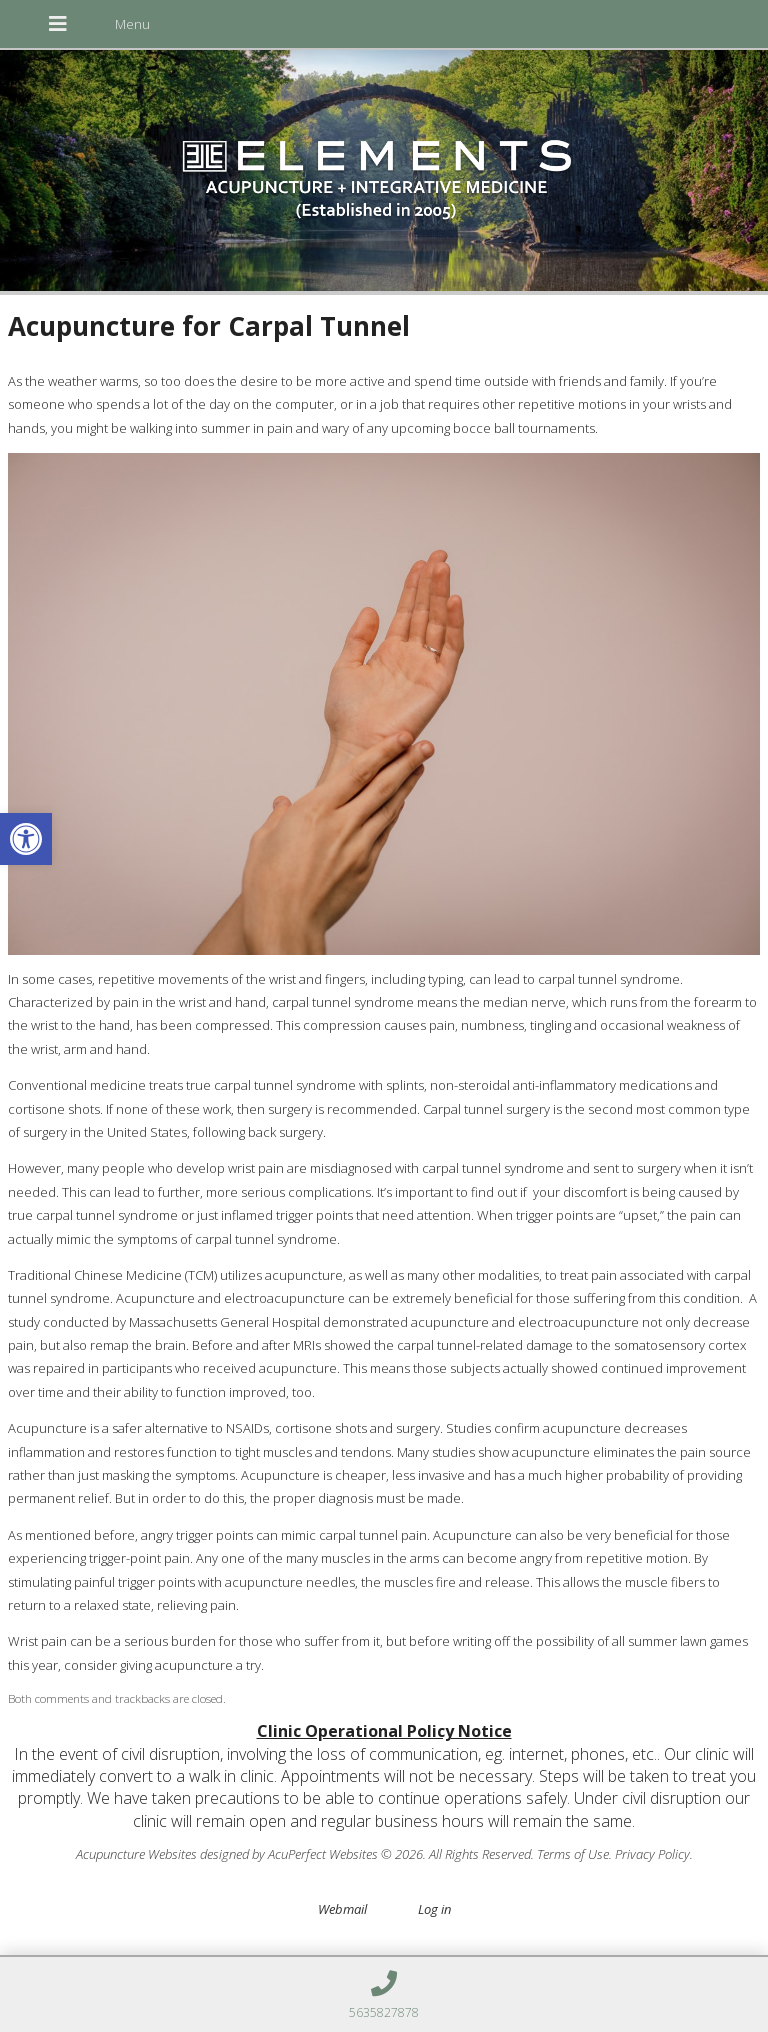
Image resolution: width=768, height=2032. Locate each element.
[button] (26, 839)
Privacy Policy (652, 1854)
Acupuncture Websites (136, 1854)
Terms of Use (573, 1854)
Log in (434, 1909)
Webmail (342, 1909)
